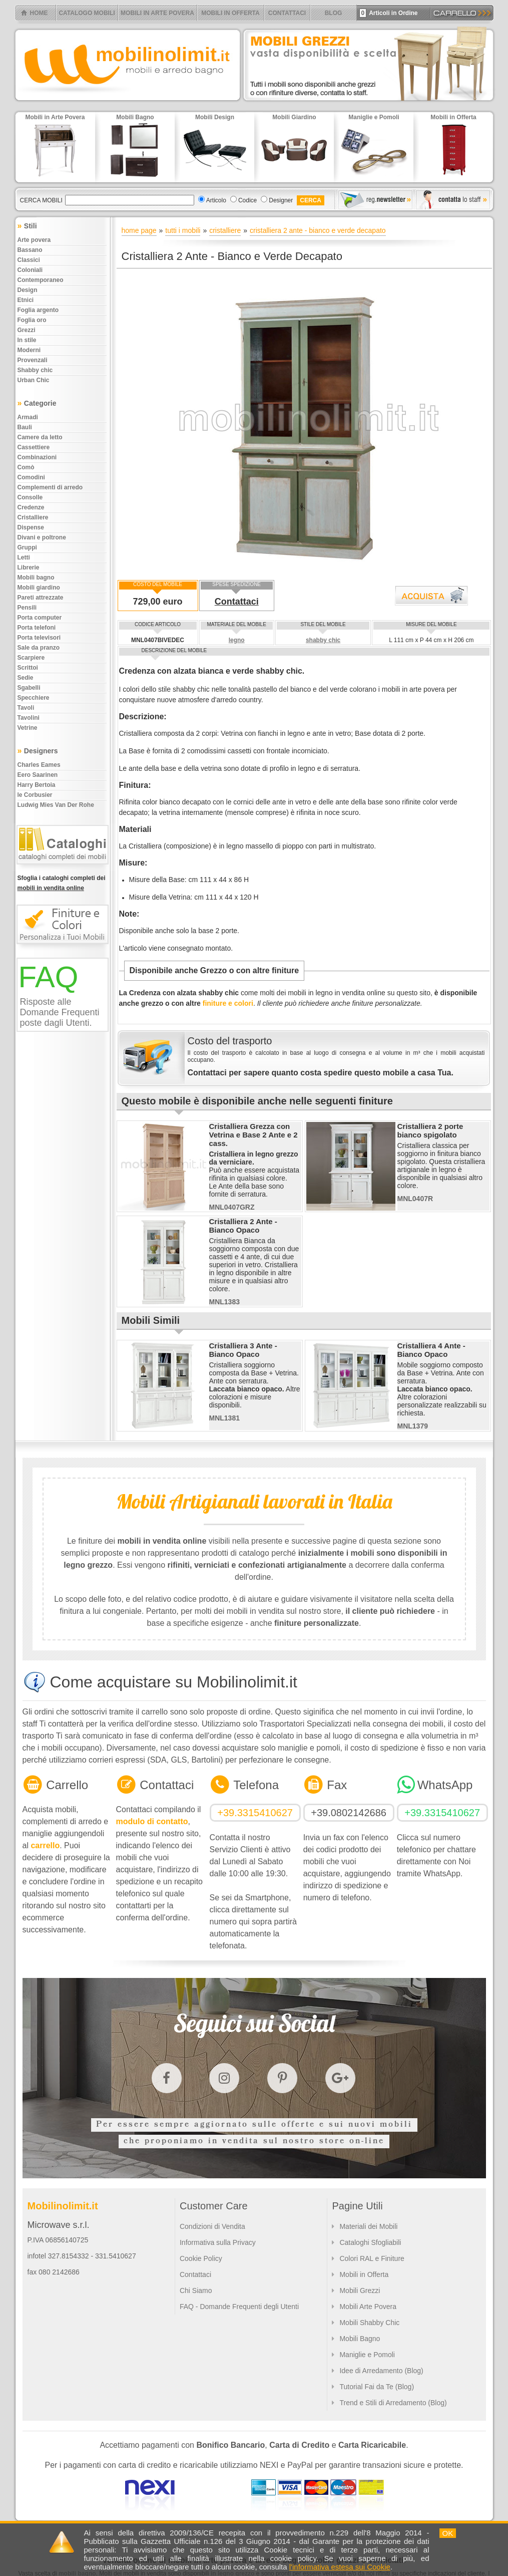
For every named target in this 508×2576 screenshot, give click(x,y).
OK (447, 2533)
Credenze (31, 507)
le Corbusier (35, 794)
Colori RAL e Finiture (371, 2258)
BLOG (333, 13)
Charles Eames (39, 764)
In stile (27, 340)
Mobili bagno (36, 577)
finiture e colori (228, 1003)
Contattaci (237, 602)
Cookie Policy (201, 2258)
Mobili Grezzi (359, 2290)
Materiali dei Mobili (368, 2226)
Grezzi (27, 330)
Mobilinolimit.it (63, 2205)
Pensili (27, 607)
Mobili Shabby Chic (369, 2323)
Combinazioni (37, 457)
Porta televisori (39, 637)
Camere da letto (40, 437)
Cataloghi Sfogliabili (370, 2242)
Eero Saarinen (38, 774)
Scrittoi (28, 667)
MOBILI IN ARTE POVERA (157, 13)
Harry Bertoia (37, 784)
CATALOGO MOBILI (87, 13)
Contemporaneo (41, 279)
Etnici (26, 300)
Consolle (30, 497)
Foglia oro (32, 320)
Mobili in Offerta (363, 2274)
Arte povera (34, 239)
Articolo (216, 200)
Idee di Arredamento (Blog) (381, 2371)
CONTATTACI (287, 13)
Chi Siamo (196, 2290)
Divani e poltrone (42, 537)
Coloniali (30, 269)
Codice (247, 200)
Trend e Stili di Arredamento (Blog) (392, 2403)
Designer (281, 200)
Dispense (31, 527)
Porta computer (40, 617)
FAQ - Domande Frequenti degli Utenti (239, 2307)
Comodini (31, 477)
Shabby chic (35, 370)
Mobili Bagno (359, 2339)
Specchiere (34, 697)
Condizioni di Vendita (212, 2226)
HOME (39, 13)
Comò (26, 467)
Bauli (25, 427)
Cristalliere (33, 517)
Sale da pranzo (39, 647)
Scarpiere (31, 657)
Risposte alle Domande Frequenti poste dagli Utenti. (60, 1012)
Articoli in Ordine (388, 13)
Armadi (28, 417)
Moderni (29, 350)
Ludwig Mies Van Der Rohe (56, 804)
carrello (45, 1845)
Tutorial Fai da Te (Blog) (376, 2387)
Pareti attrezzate (41, 597)
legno (237, 640)
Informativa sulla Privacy (218, 2242)
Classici (29, 259)
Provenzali (33, 360)
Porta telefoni (37, 627)
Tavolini (29, 717)
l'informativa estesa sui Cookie (339, 2566)
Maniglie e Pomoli (367, 2355)
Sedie (26, 677)
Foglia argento (38, 310)
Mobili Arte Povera (367, 2307)
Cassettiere (34, 447)
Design (28, 290)
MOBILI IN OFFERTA (230, 13)
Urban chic (34, 380)
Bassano (30, 249)
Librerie (29, 567)
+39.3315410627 (255, 1812)
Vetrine (28, 727)
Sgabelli (29, 687)
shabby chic (323, 640)
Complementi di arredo (50, 487)
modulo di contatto (152, 1821)
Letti (24, 557)
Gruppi (27, 547)
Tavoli (26, 707)
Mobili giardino (39, 587)
